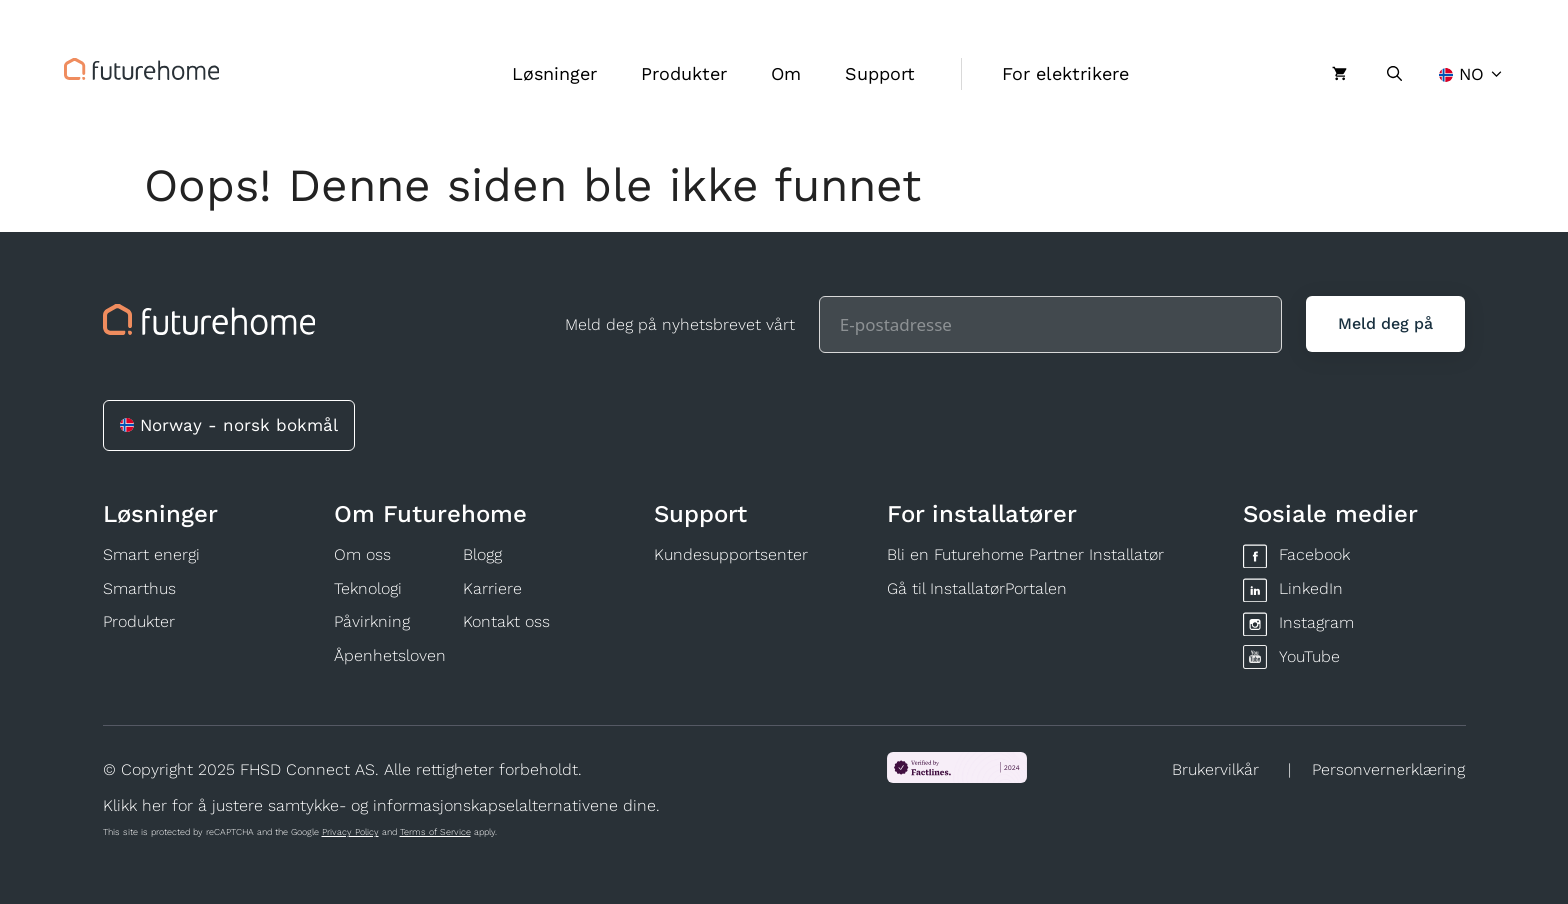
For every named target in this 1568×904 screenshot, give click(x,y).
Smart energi (151, 554)
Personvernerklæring (1388, 769)
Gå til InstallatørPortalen (977, 588)
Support (880, 73)
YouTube (1309, 656)
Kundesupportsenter (731, 554)
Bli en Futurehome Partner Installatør (1025, 554)
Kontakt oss (506, 621)
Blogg (482, 554)
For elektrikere (1065, 73)
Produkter (684, 73)
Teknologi (368, 588)
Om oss (362, 554)
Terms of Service (435, 832)
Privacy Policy (350, 832)
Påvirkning (372, 621)
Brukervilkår (1215, 769)
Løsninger (554, 73)
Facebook (1314, 554)
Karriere (492, 588)
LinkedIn (1311, 588)
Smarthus (139, 588)
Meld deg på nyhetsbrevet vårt (680, 324)
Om (786, 73)
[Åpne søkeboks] (1394, 74)
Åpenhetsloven (390, 655)
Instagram (1316, 622)
